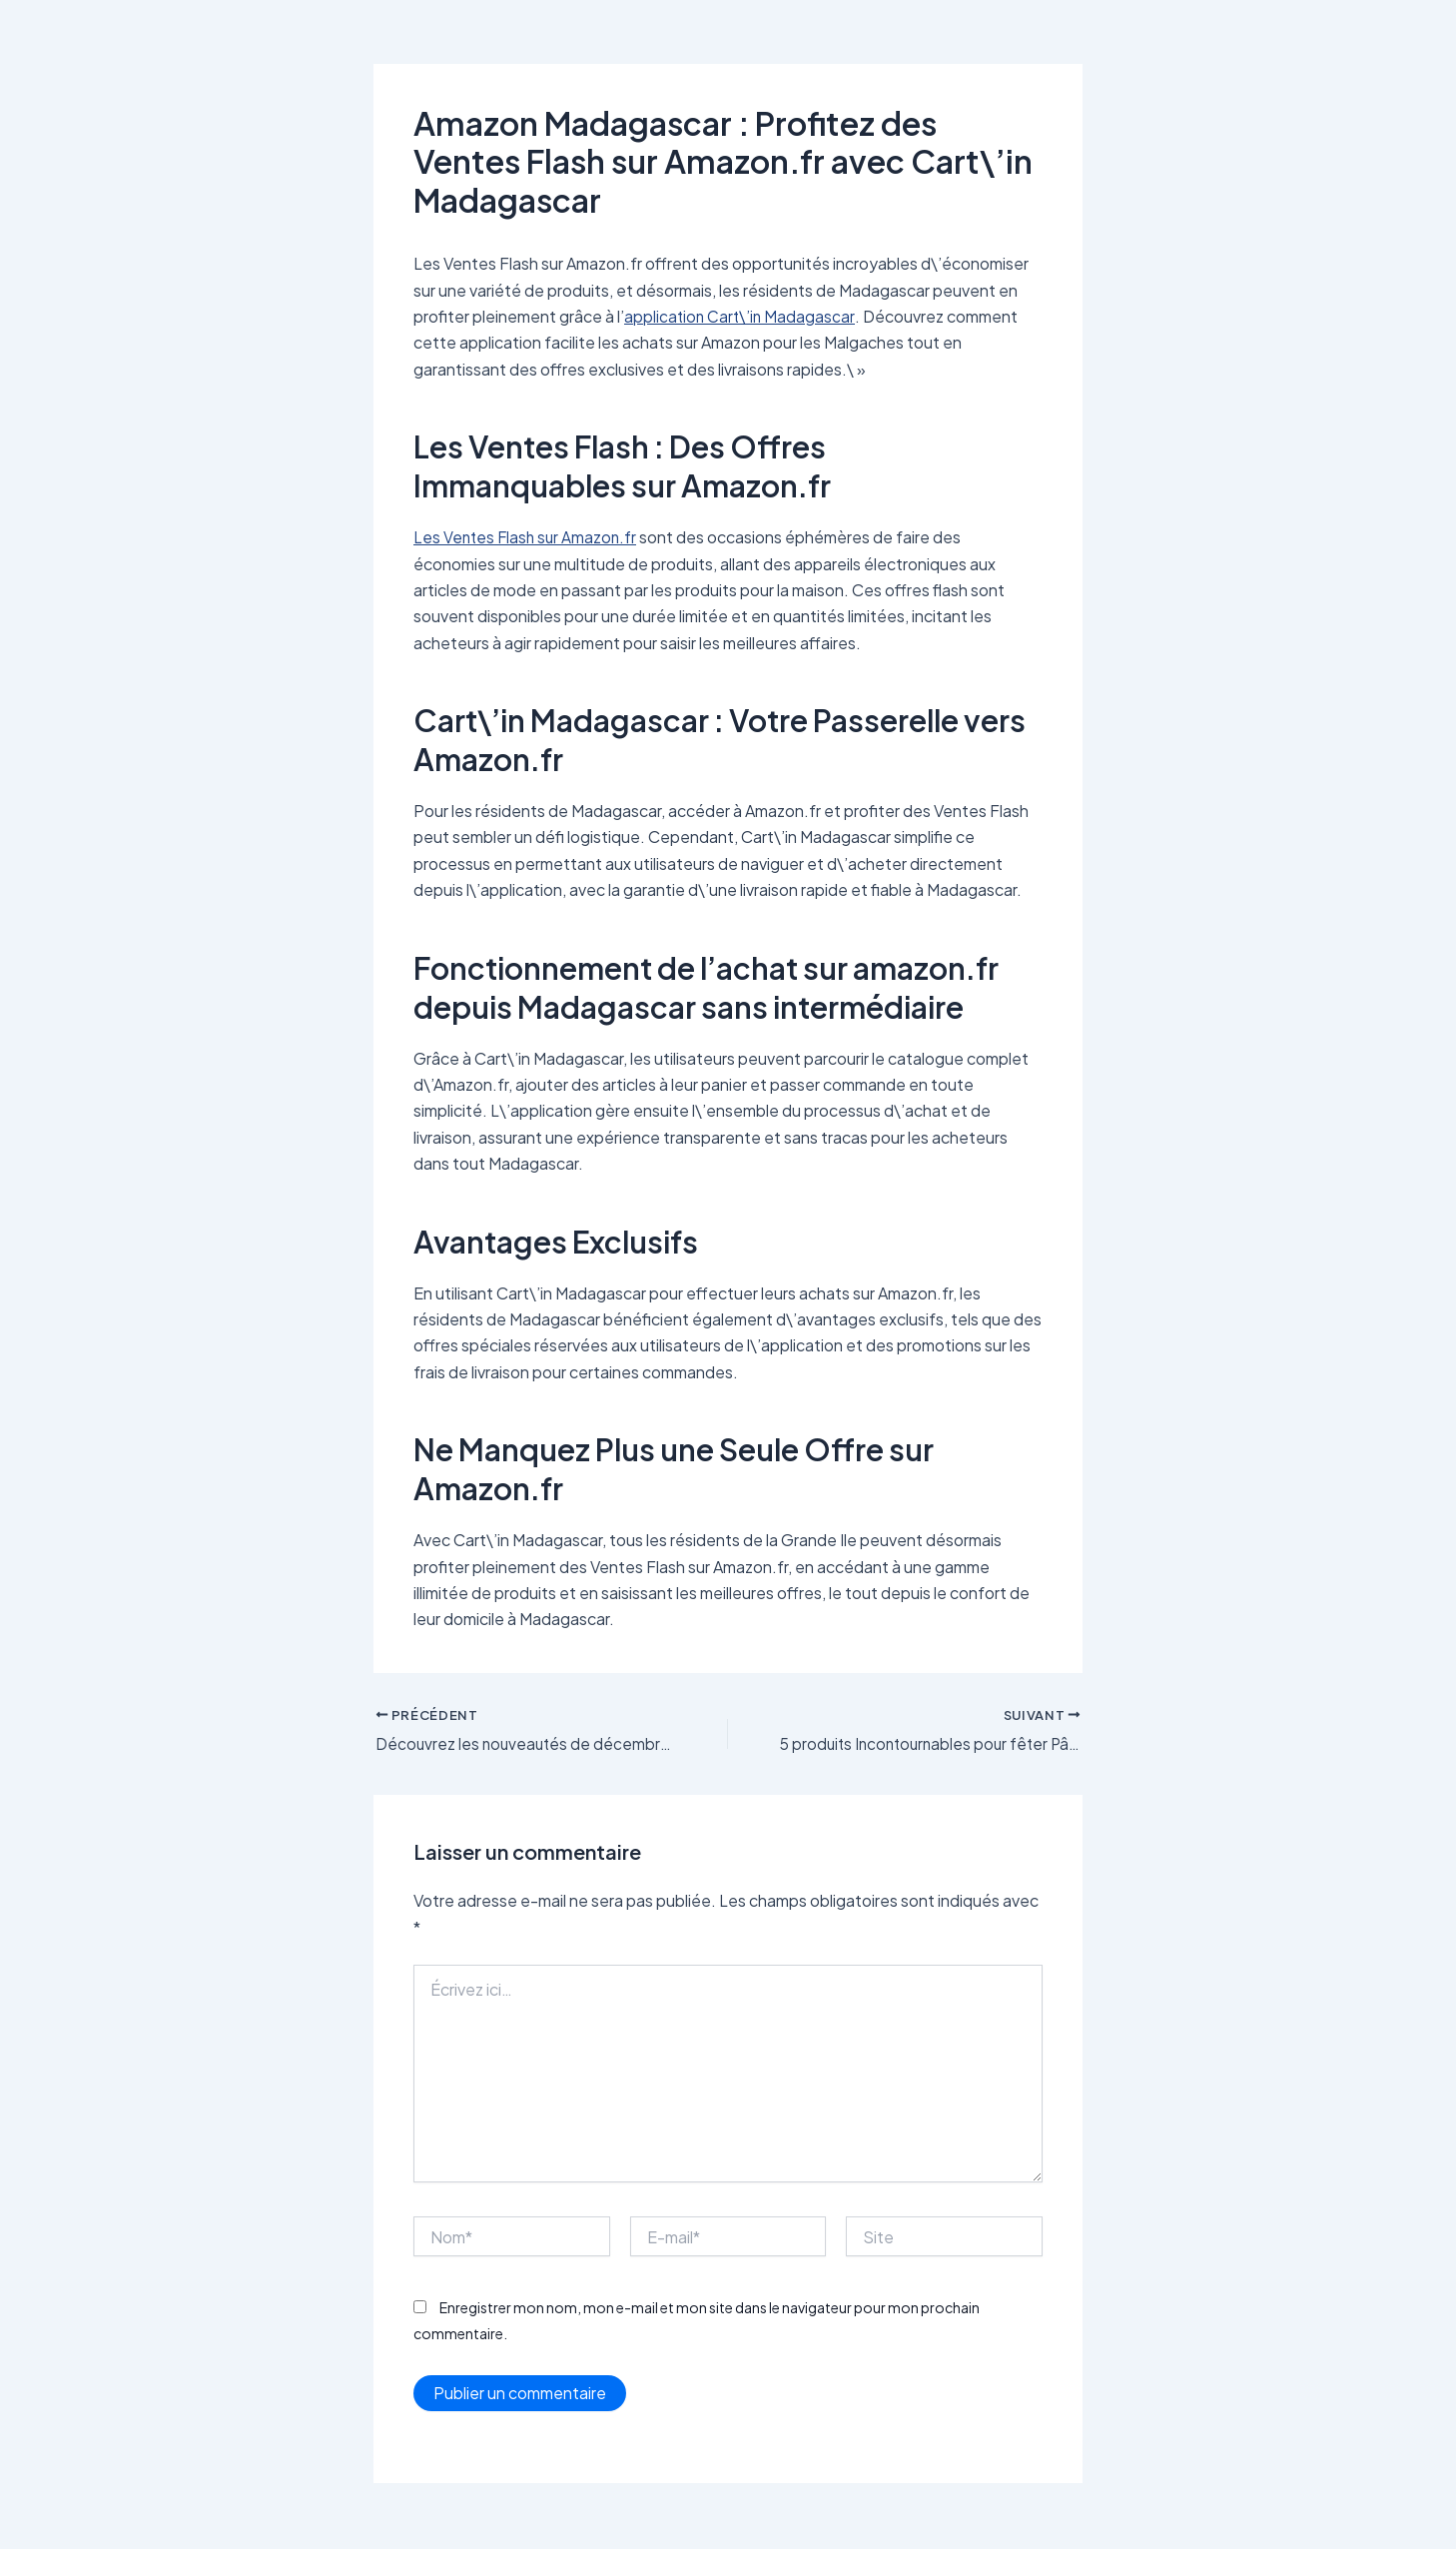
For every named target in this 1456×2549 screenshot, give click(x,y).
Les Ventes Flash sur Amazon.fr (527, 536)
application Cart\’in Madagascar (741, 316)
